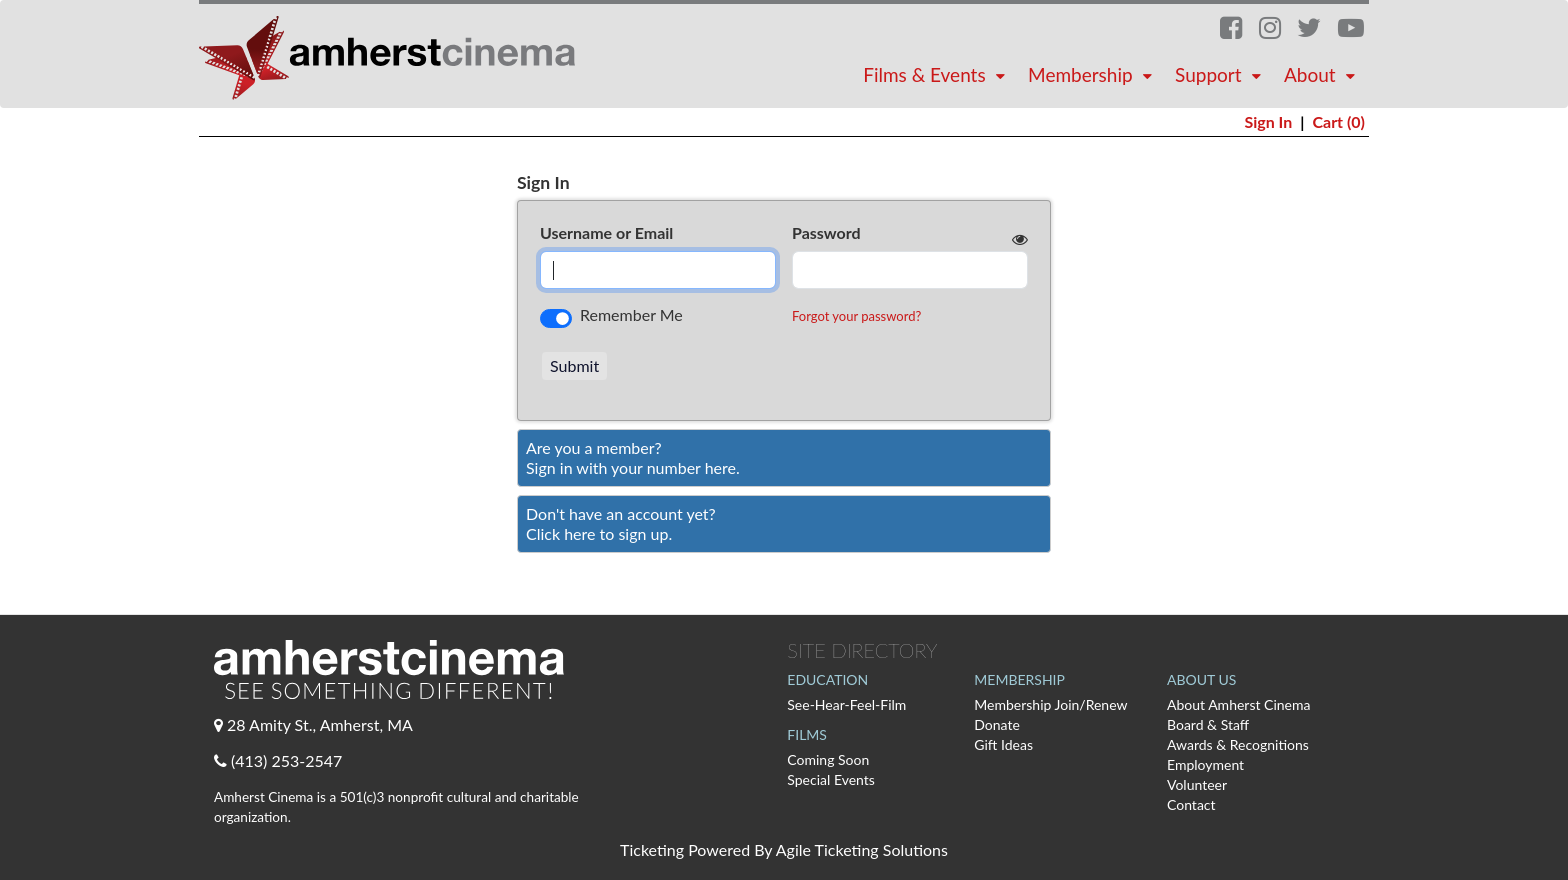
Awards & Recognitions (1238, 744)
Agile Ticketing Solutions (862, 849)
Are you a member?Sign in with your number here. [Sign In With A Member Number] (633, 457)
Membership (1092, 74)
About (1322, 74)
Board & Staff (1208, 724)
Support (1220, 74)
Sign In (1268, 121)
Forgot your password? (856, 316)
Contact (1191, 804)
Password (826, 232)
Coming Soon (828, 759)
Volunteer (1197, 784)
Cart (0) (1338, 121)
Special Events (831, 779)
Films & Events (936, 74)
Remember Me (631, 314)
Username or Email (606, 232)
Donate (997, 724)
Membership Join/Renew (1050, 704)
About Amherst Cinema (1238, 704)
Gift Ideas (1003, 744)
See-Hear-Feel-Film (846, 704)
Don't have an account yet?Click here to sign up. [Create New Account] (621, 523)
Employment (1205, 764)
